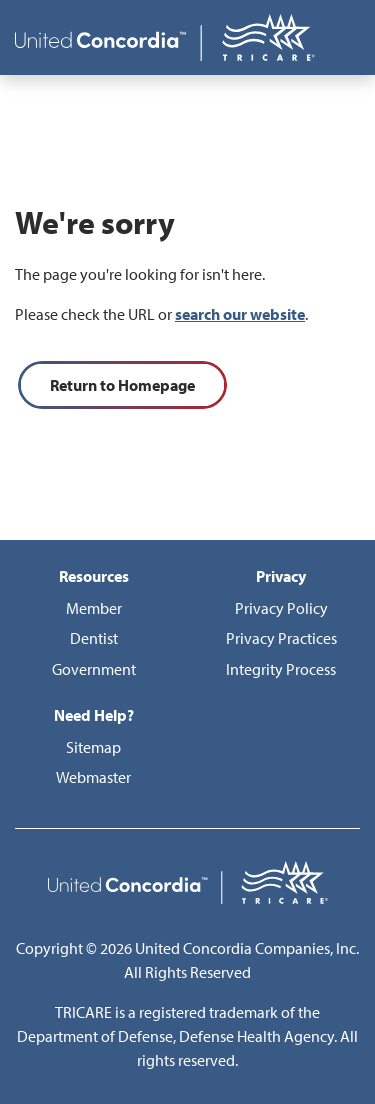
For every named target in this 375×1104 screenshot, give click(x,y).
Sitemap (93, 747)
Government (94, 669)
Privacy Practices (281, 638)
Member (94, 608)
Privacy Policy (281, 608)
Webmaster (93, 777)
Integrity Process (281, 669)
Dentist (94, 638)
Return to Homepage (122, 385)
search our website (240, 314)
